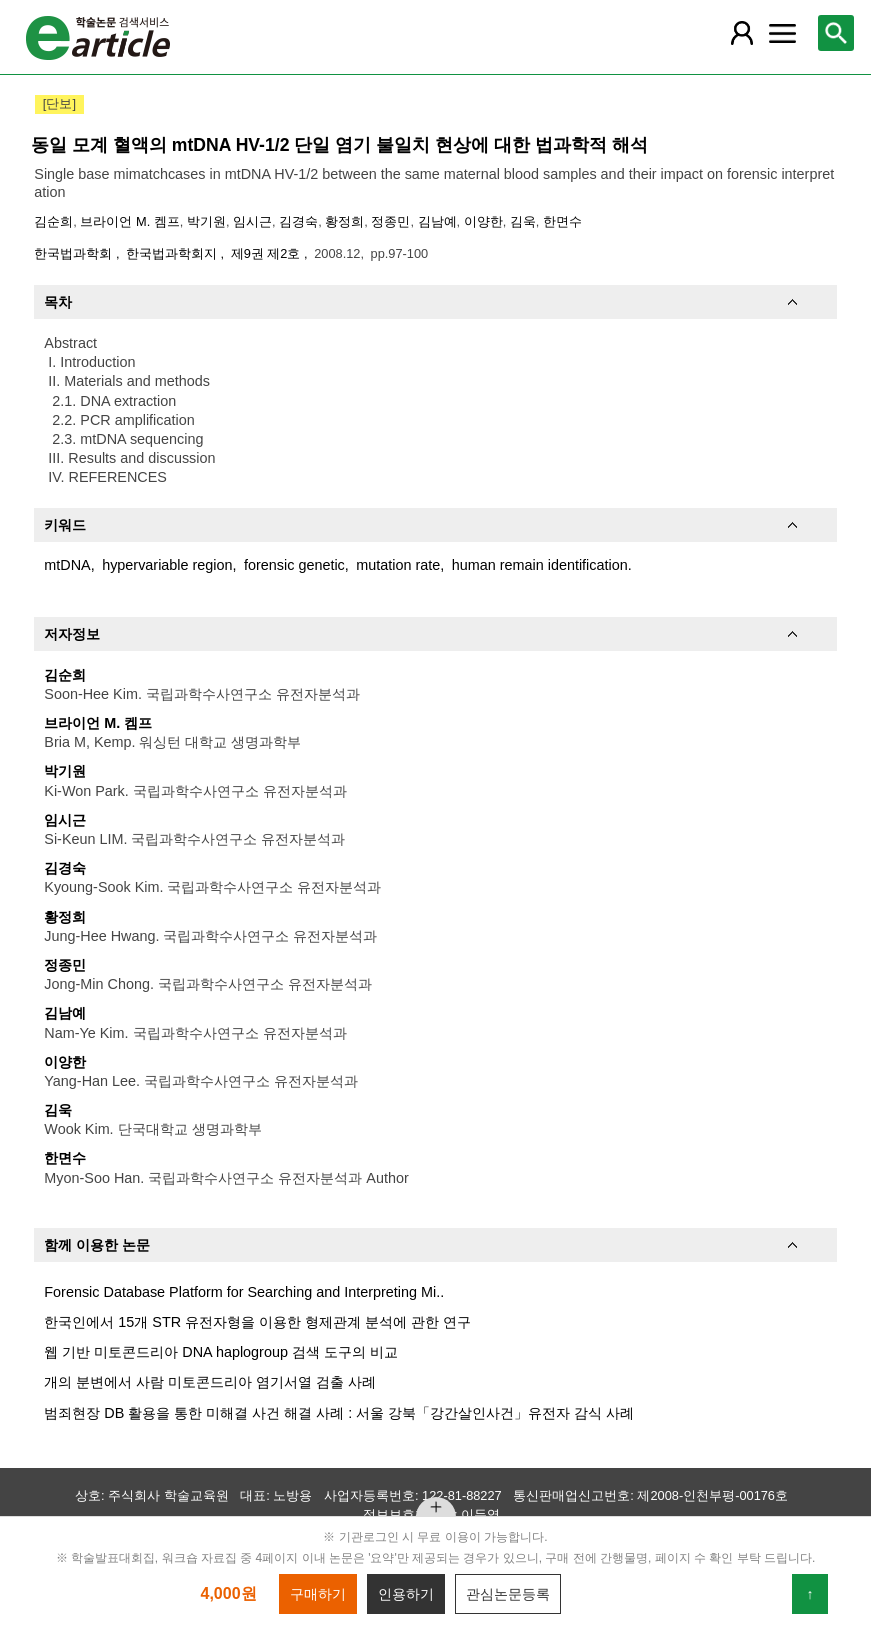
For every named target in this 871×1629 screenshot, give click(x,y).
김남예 (437, 221)
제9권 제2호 (267, 253)
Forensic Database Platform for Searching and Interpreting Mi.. (244, 1292)
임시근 (252, 221)
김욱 (523, 221)
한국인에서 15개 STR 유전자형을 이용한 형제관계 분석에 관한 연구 (257, 1322)
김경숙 (298, 221)
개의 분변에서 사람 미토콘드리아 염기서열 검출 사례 (210, 1382)
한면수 (562, 221)
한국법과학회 (75, 253)
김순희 (53, 221)
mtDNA (67, 565)
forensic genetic (294, 565)
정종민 (390, 221)
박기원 (206, 221)
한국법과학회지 (173, 253)
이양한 (483, 221)
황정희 (344, 221)
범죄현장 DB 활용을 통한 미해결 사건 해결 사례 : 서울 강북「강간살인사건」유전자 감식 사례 (339, 1413)
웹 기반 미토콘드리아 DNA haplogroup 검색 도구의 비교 (221, 1352)
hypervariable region (167, 565)
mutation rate (398, 565)
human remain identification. (542, 565)
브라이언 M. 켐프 (129, 221)
